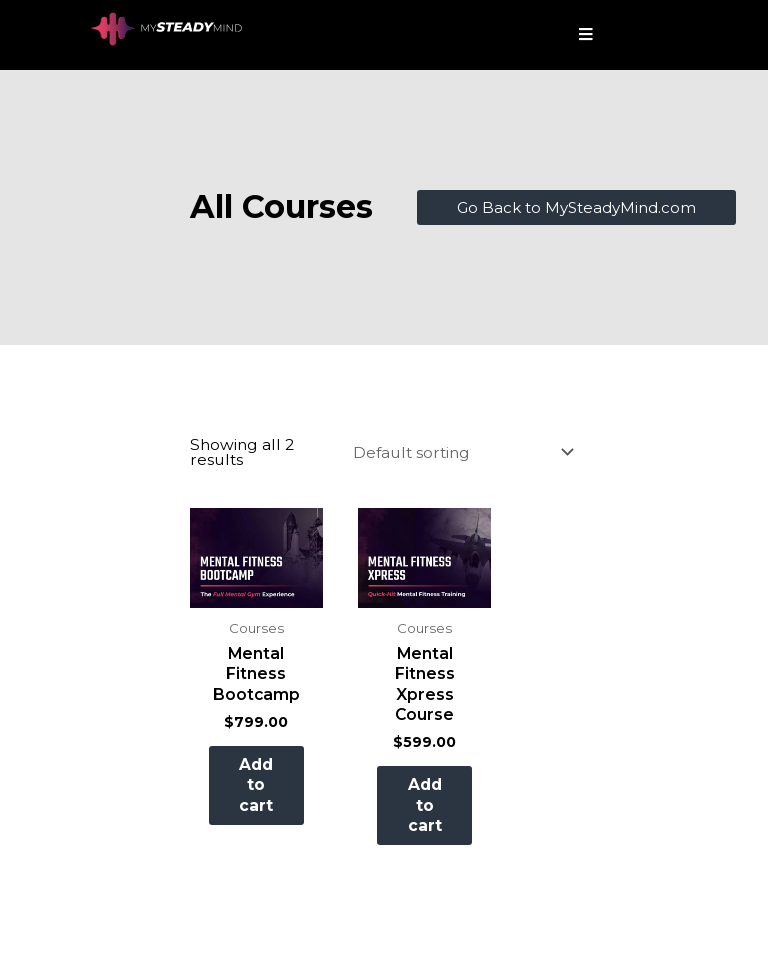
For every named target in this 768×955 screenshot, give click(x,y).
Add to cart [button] (266, 796)
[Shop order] (459, 451)
